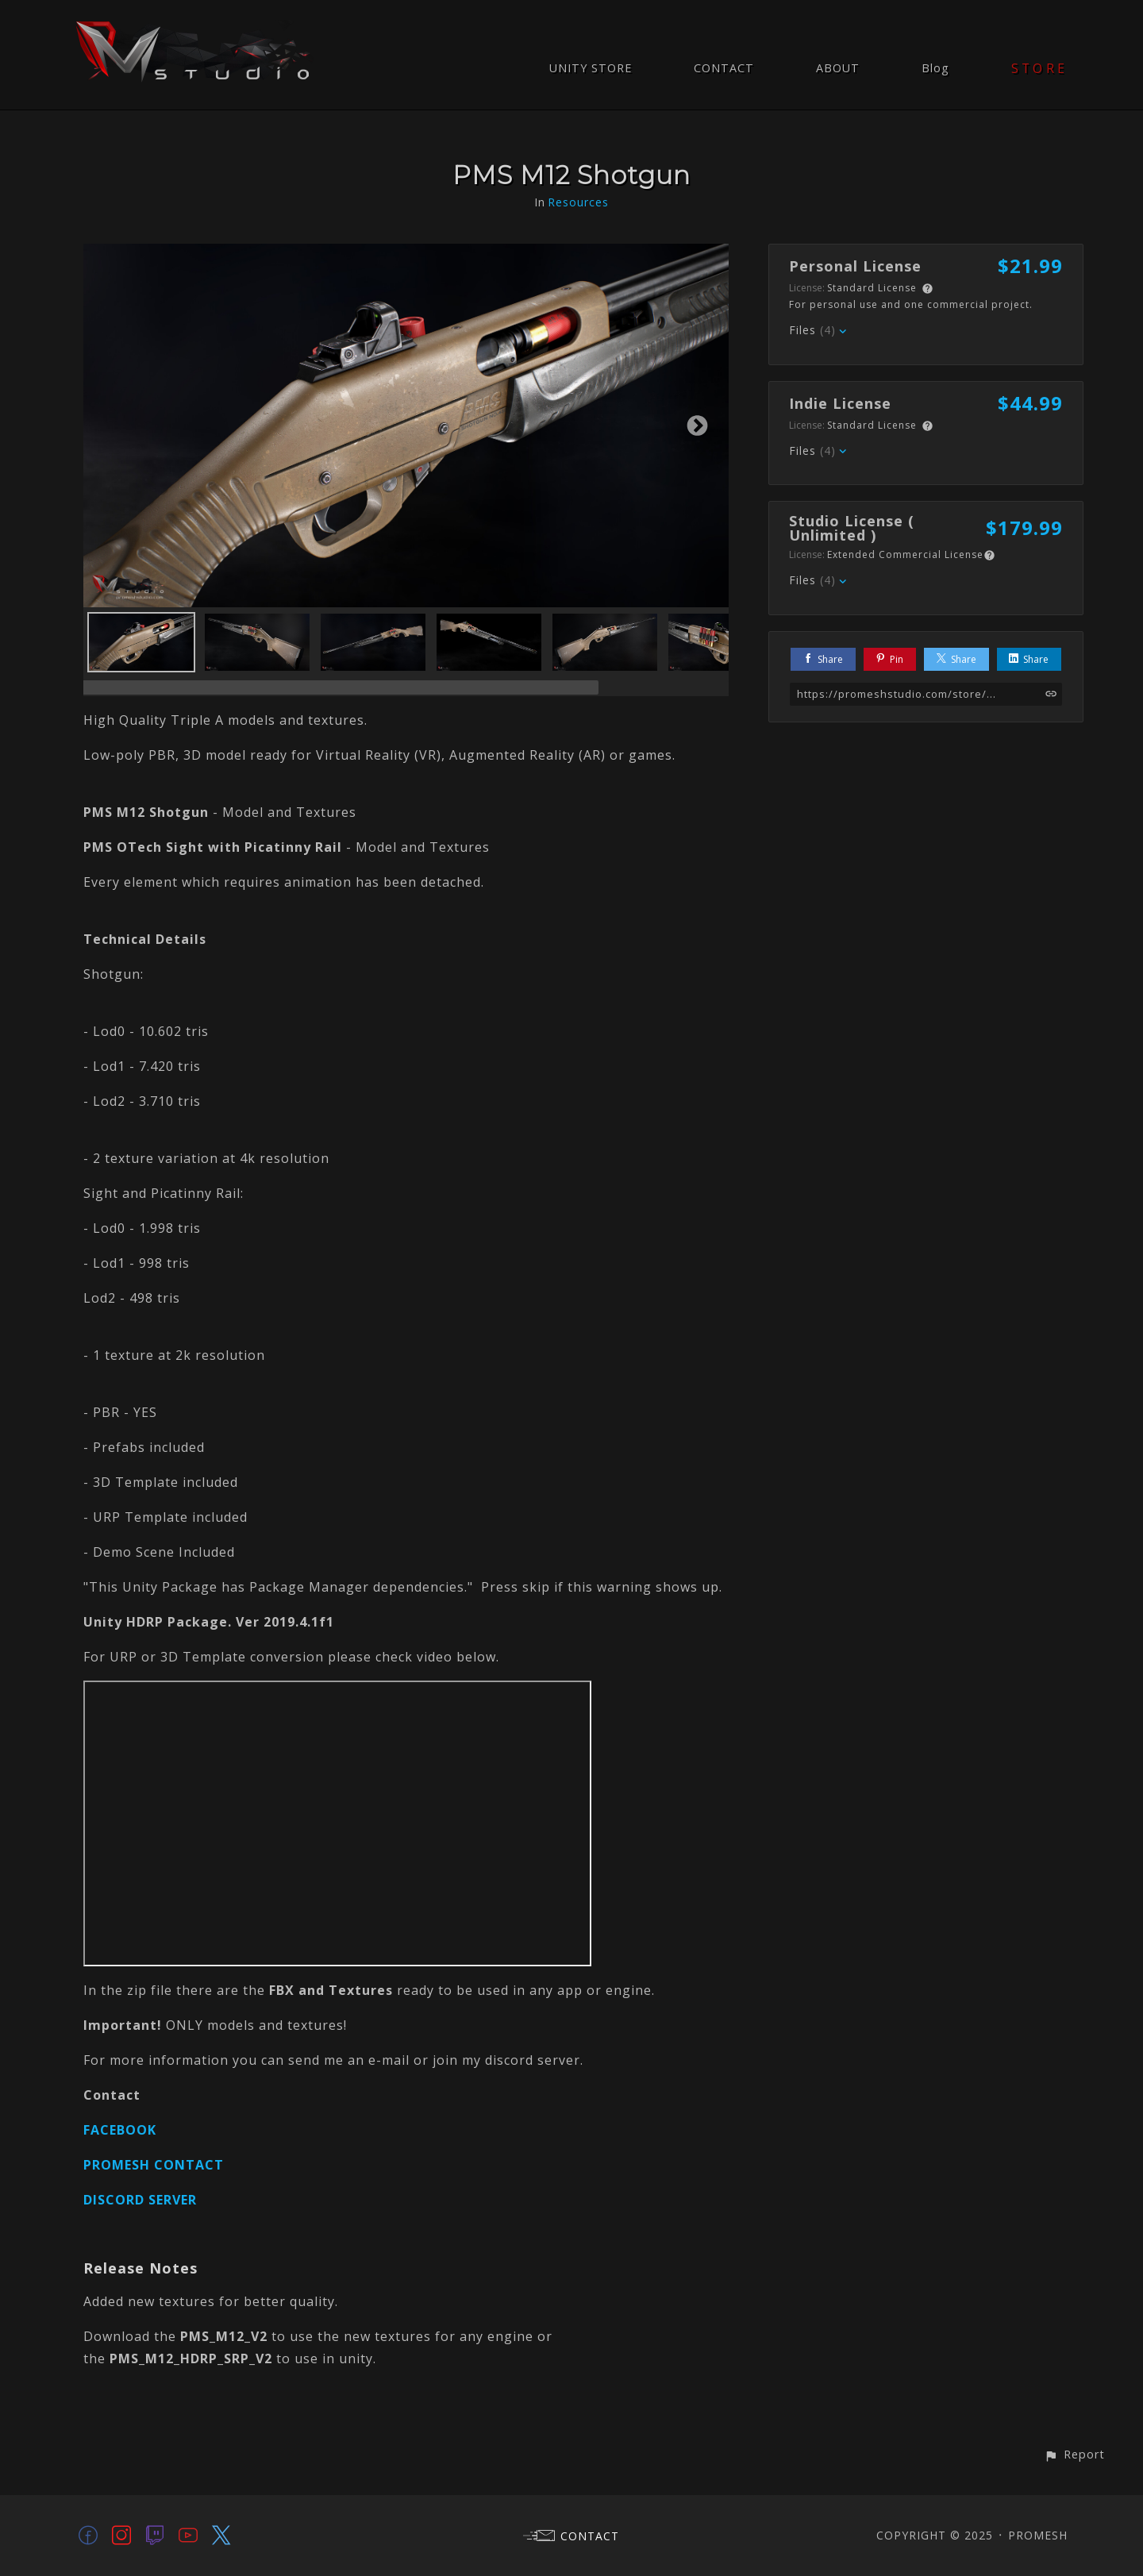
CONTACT (724, 67)
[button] (1074, 2454)
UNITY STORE (590, 67)
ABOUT (838, 67)
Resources (578, 202)
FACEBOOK (119, 2130)
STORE (1039, 68)
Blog (935, 67)
